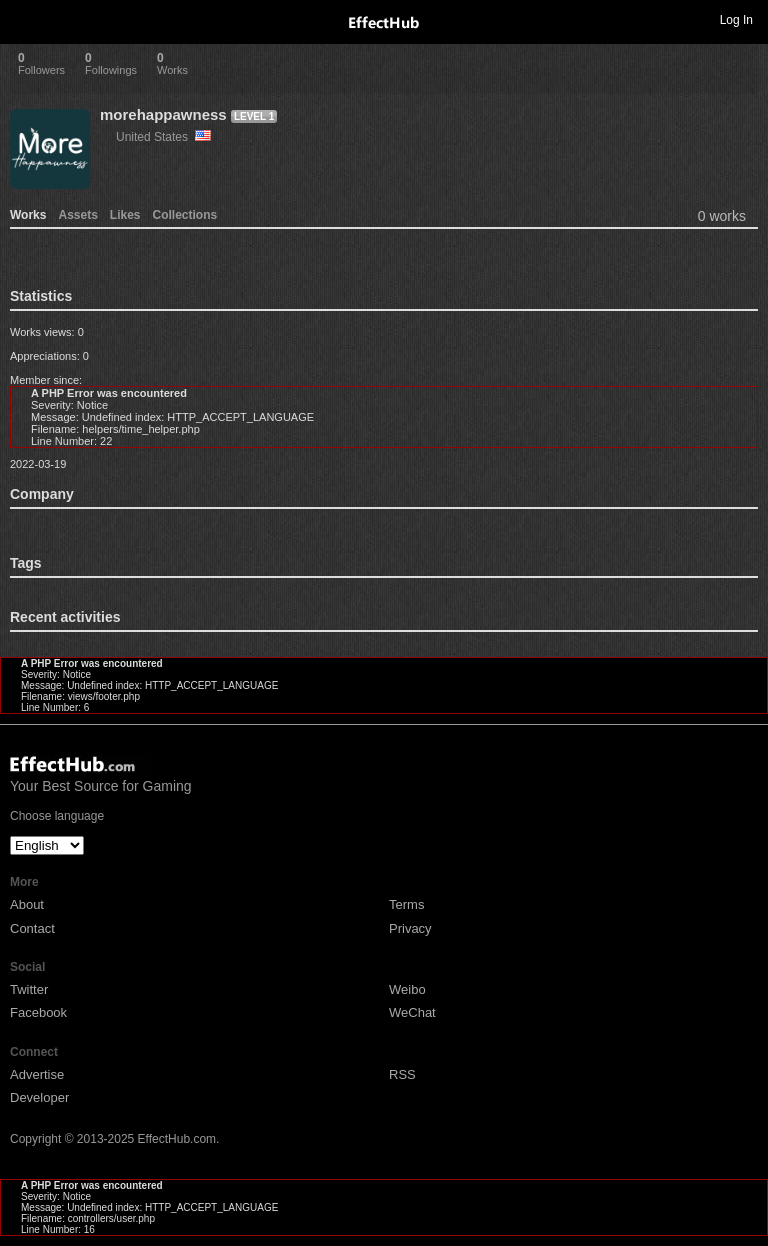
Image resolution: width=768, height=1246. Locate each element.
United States (163, 137)
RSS (402, 1074)
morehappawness (163, 114)
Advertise (37, 1074)
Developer (39, 1097)
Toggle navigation (24, 19)
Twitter (29, 989)
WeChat (412, 1012)
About (27, 904)
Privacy (410, 928)
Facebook (38, 1012)
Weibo (407, 989)
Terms (406, 904)
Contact (32, 928)
